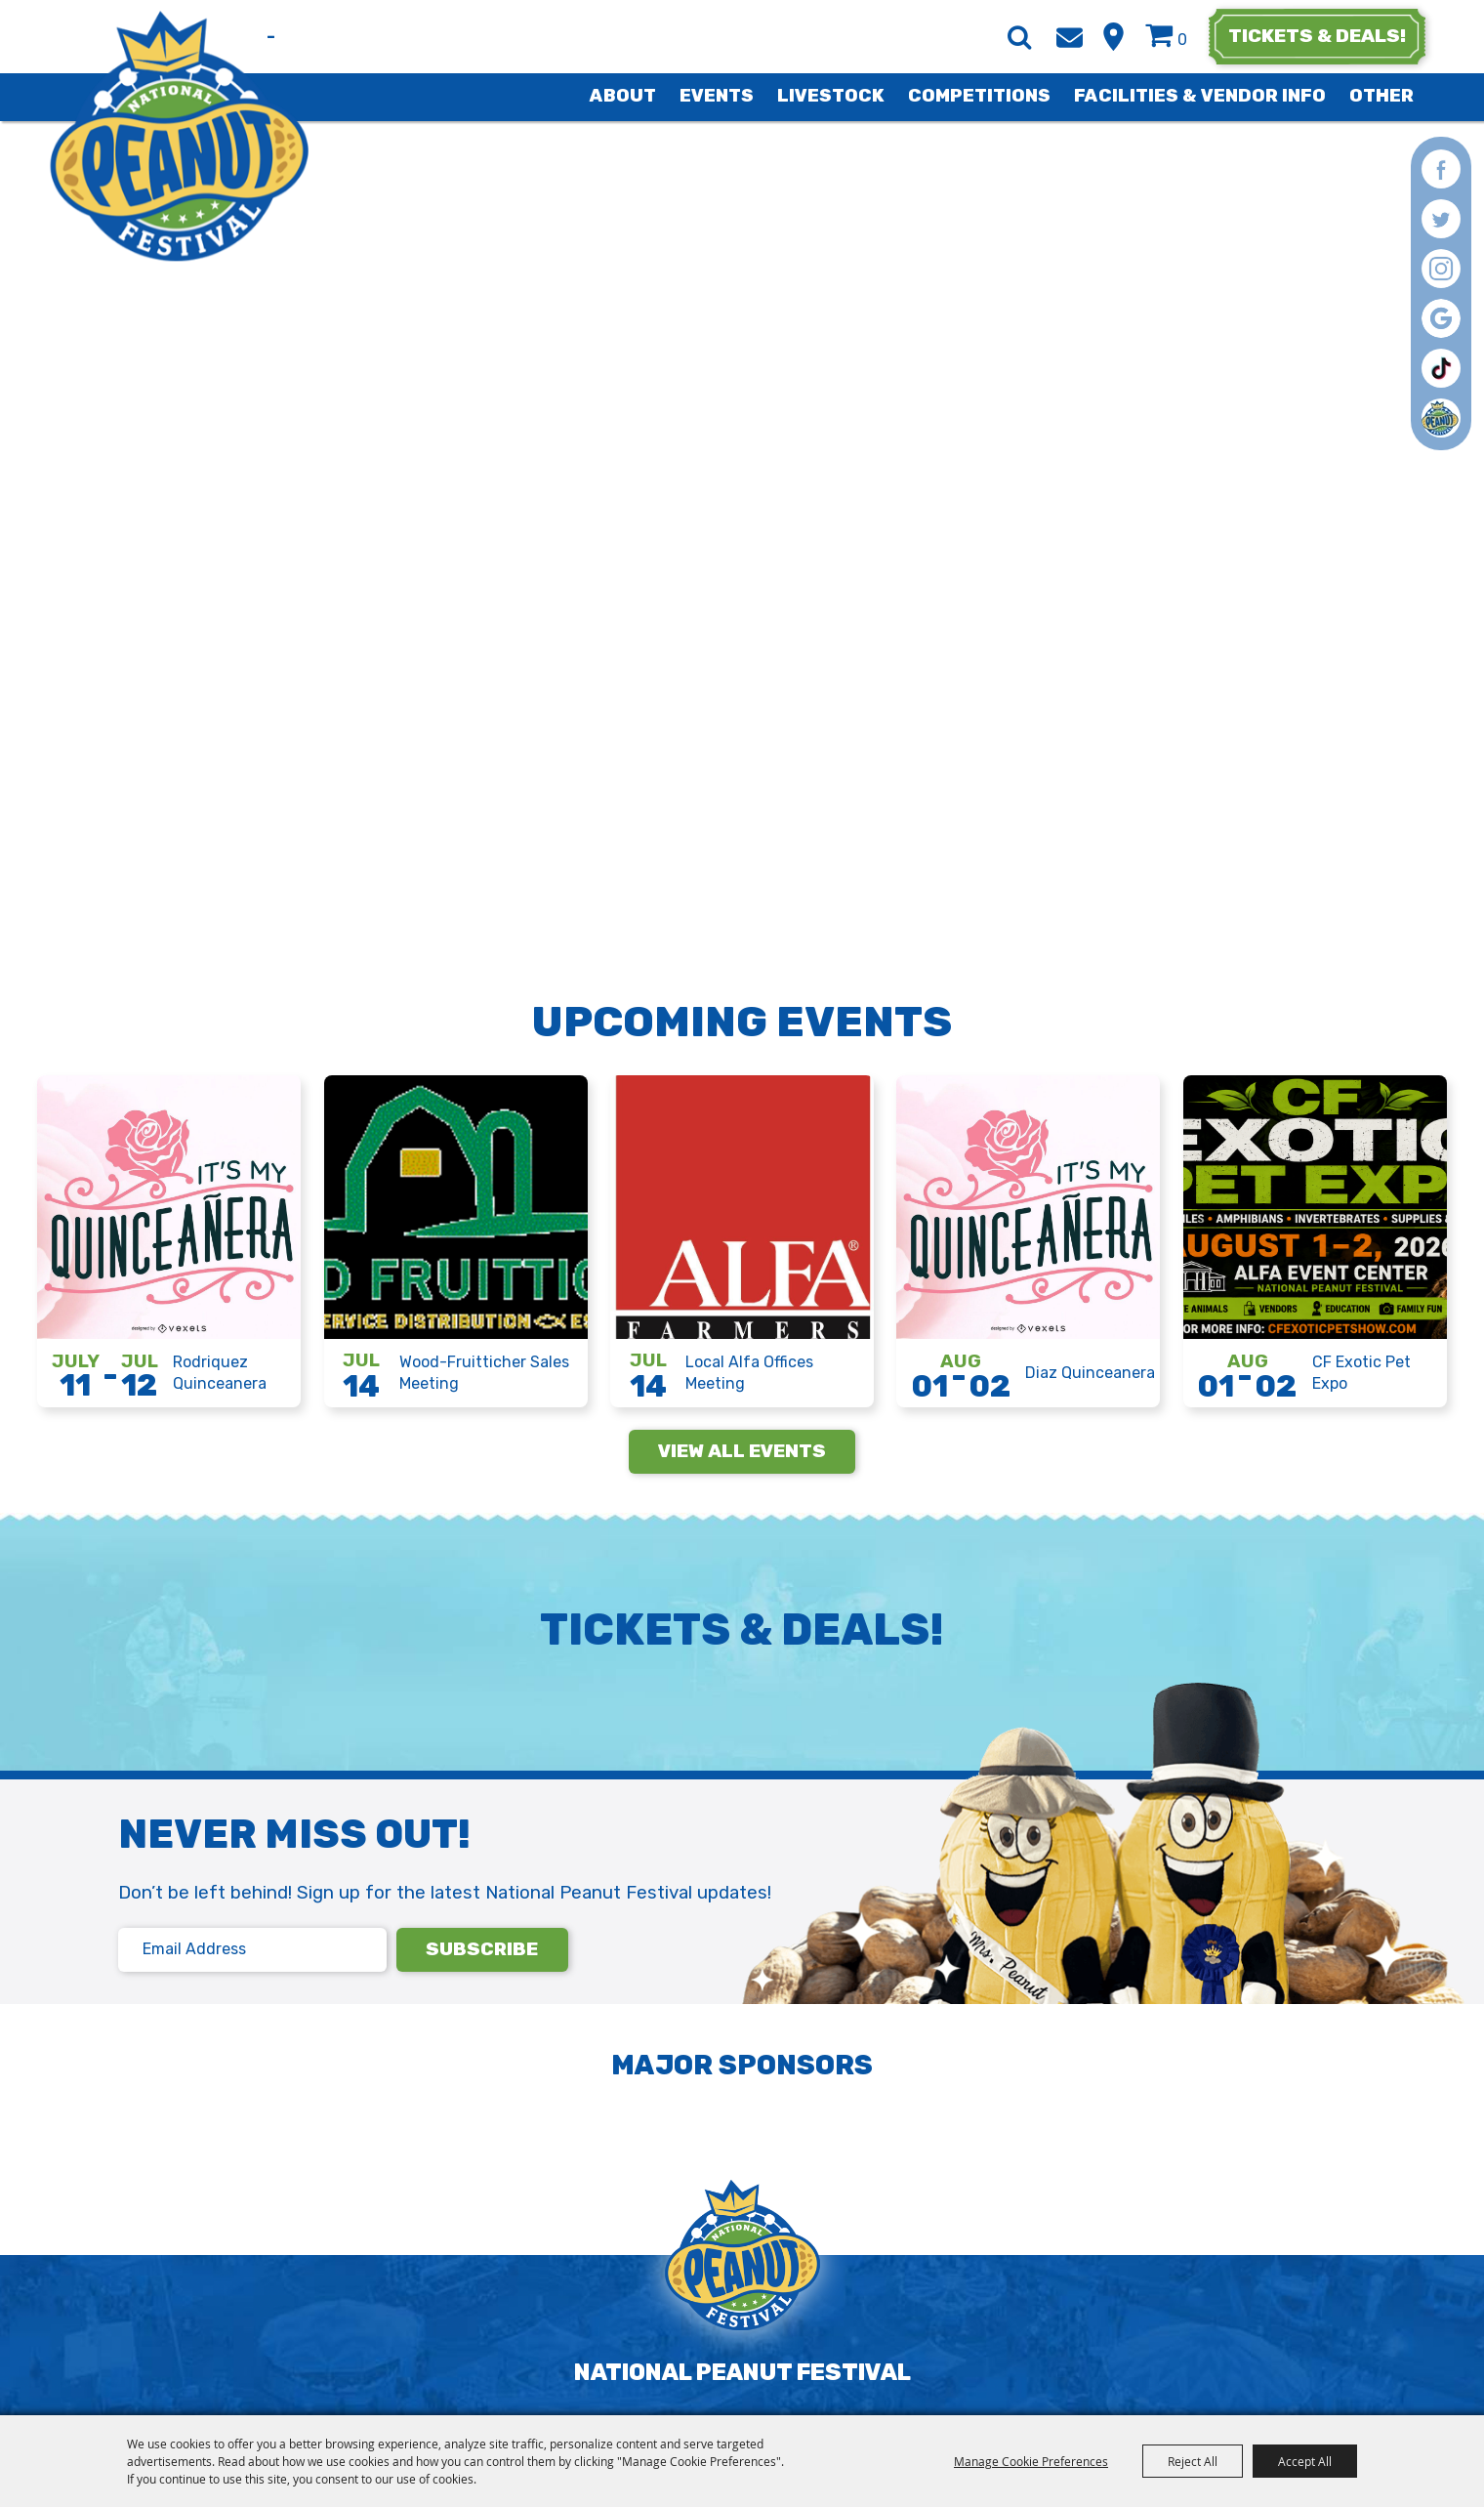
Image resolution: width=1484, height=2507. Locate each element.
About (623, 95)
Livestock (831, 95)
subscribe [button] (482, 1949)
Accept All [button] (1305, 2461)
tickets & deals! (1317, 35)
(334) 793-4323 (339, 2343)
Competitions (979, 95)
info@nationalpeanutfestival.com (588, 2343)
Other (1381, 95)
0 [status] (1182, 39)
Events (717, 95)
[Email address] (252, 1950)
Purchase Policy (872, 2397)
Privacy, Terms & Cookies (654, 2397)
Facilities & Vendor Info (1200, 95)
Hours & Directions (1113, 37)
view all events (742, 1451)
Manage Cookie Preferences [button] (1031, 2461)
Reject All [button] (1192, 2461)
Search (1019, 37)
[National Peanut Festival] (179, 136)
